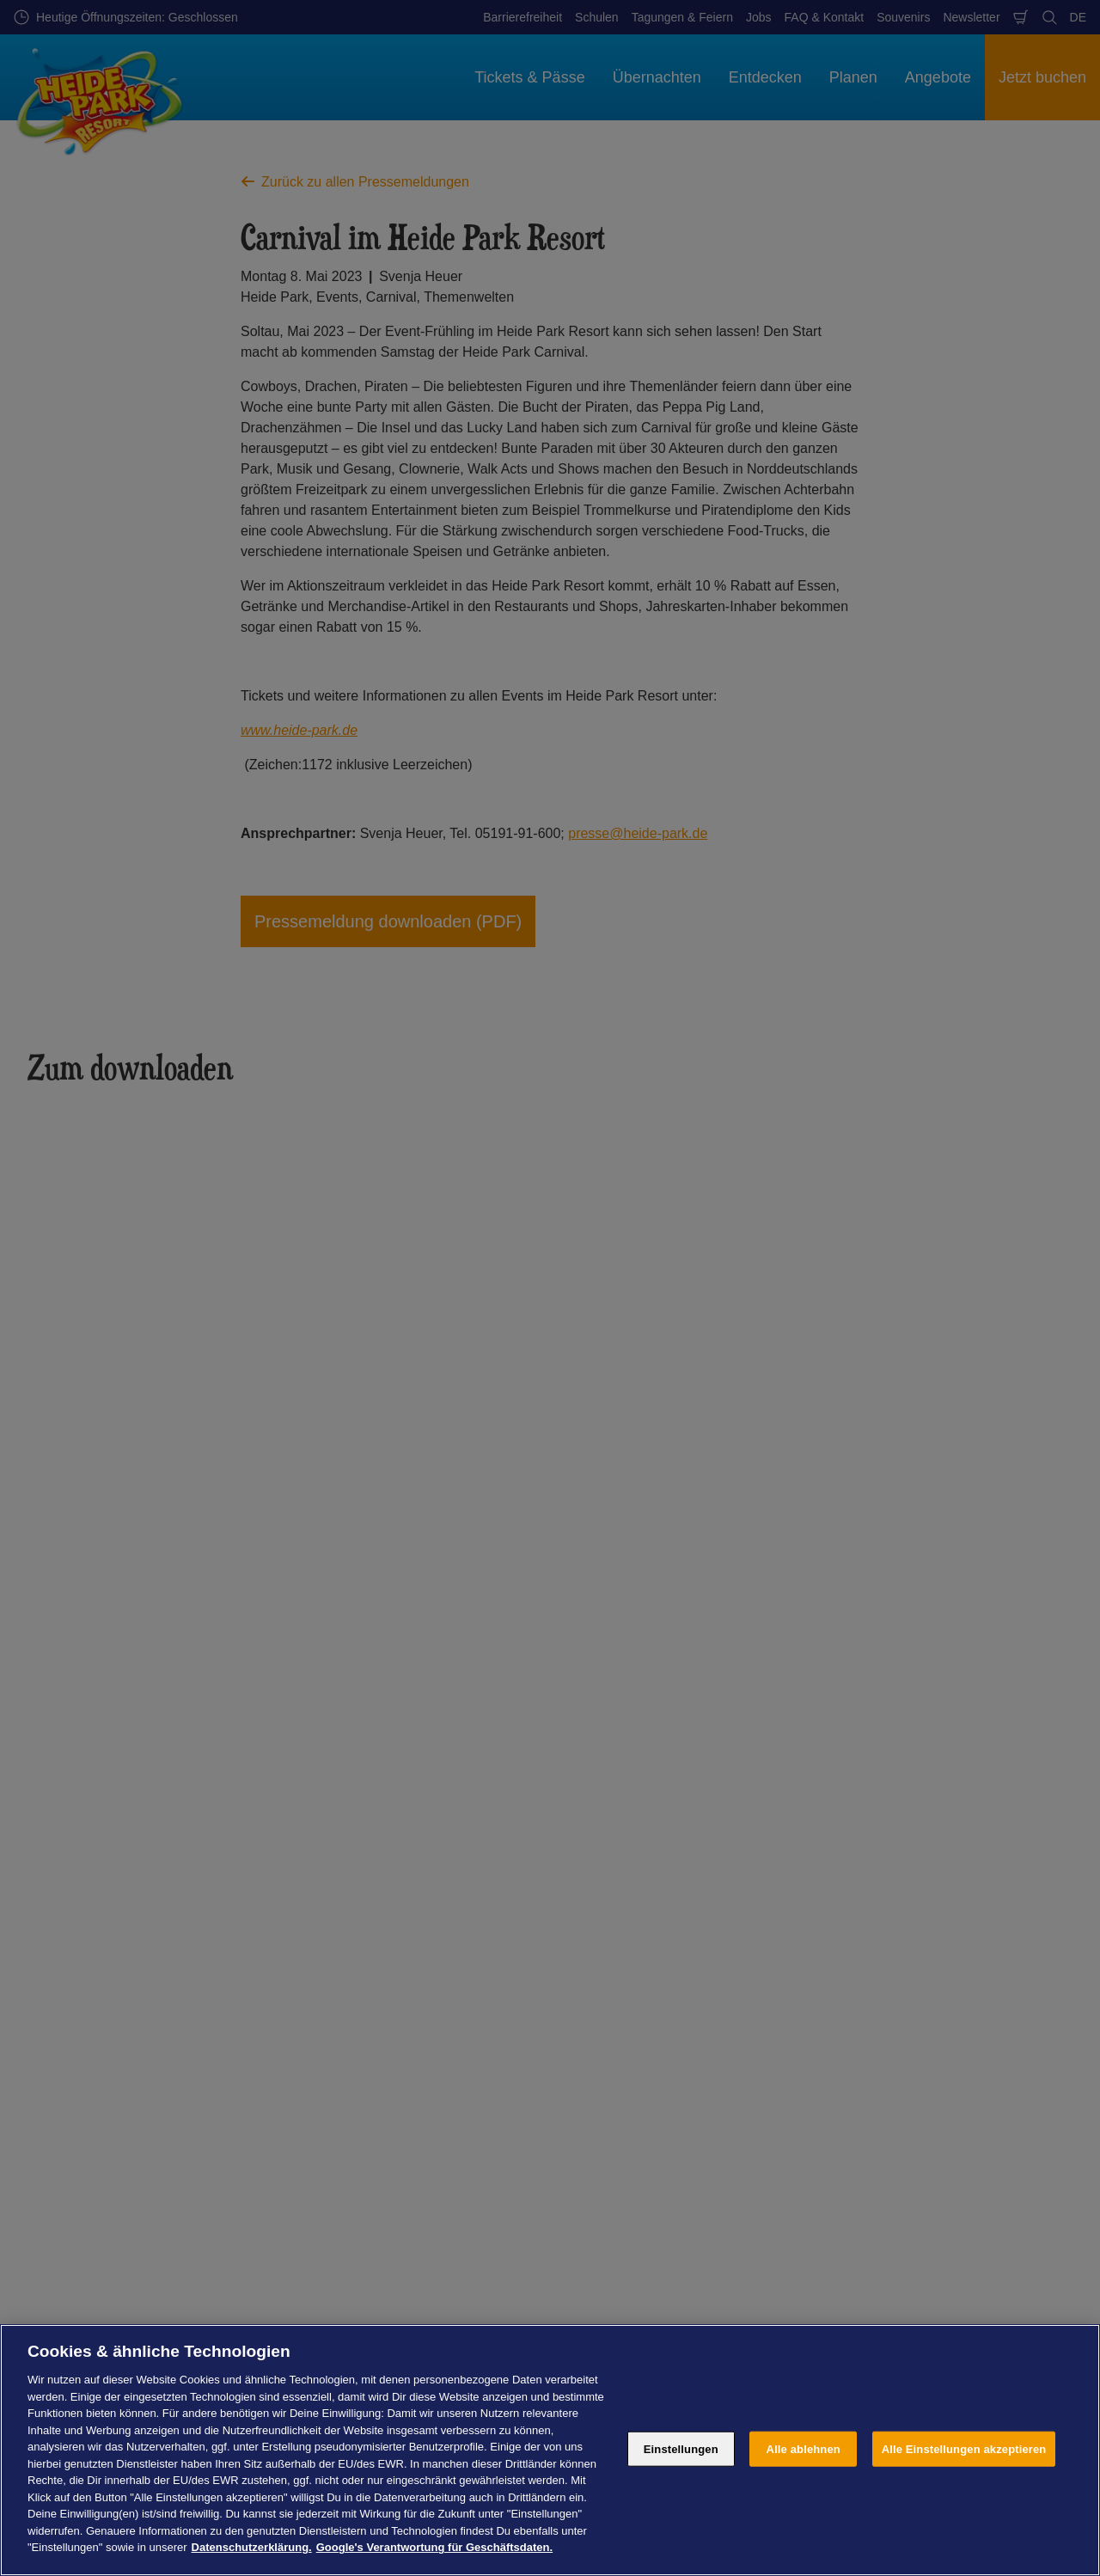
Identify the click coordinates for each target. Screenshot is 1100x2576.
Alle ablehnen (803, 2448)
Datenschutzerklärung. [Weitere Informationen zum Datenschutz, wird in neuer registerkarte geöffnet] (252, 2547)
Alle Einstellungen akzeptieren (964, 2448)
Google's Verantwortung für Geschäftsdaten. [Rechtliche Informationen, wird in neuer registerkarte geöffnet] (434, 2547)
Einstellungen (681, 2448)
